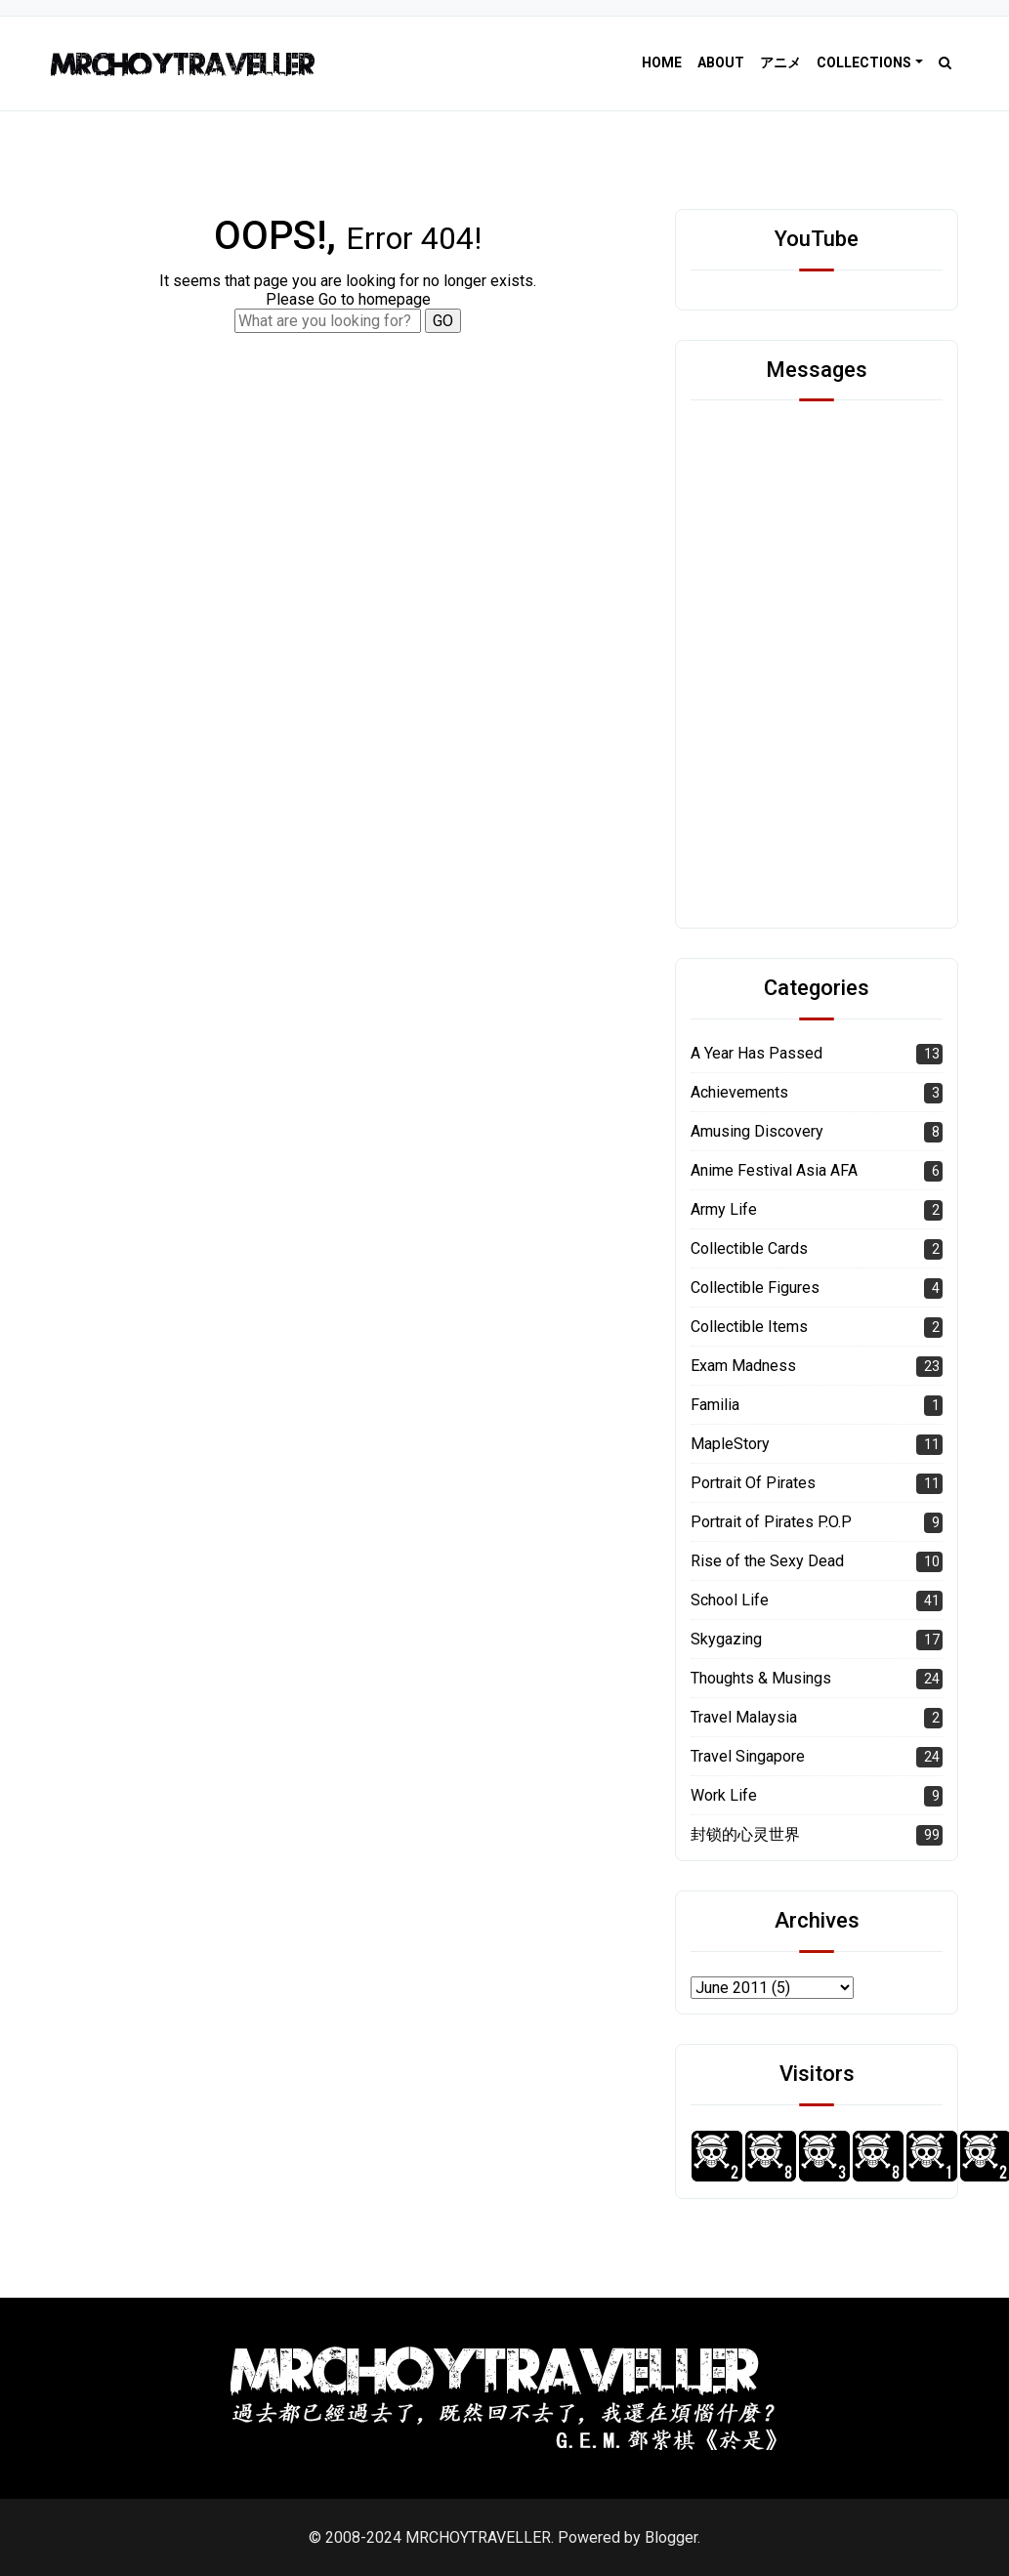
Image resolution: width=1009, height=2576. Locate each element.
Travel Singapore (748, 1756)
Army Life (724, 1209)
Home (662, 62)
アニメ (780, 62)
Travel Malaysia (744, 1717)
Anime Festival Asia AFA (774, 1170)
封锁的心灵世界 (745, 1834)
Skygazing (726, 1639)
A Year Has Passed (756, 1053)
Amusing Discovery (757, 1131)
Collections (864, 62)
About (720, 62)
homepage (394, 299)
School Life (730, 1600)
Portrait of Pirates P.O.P (771, 1522)
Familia (715, 1404)
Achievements (739, 1092)
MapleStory (730, 1443)
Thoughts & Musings (761, 1678)
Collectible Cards (749, 1248)
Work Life (724, 1795)
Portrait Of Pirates (753, 1483)
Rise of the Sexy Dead (767, 1561)
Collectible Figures (755, 1287)
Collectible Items (749, 1326)
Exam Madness (743, 1365)
